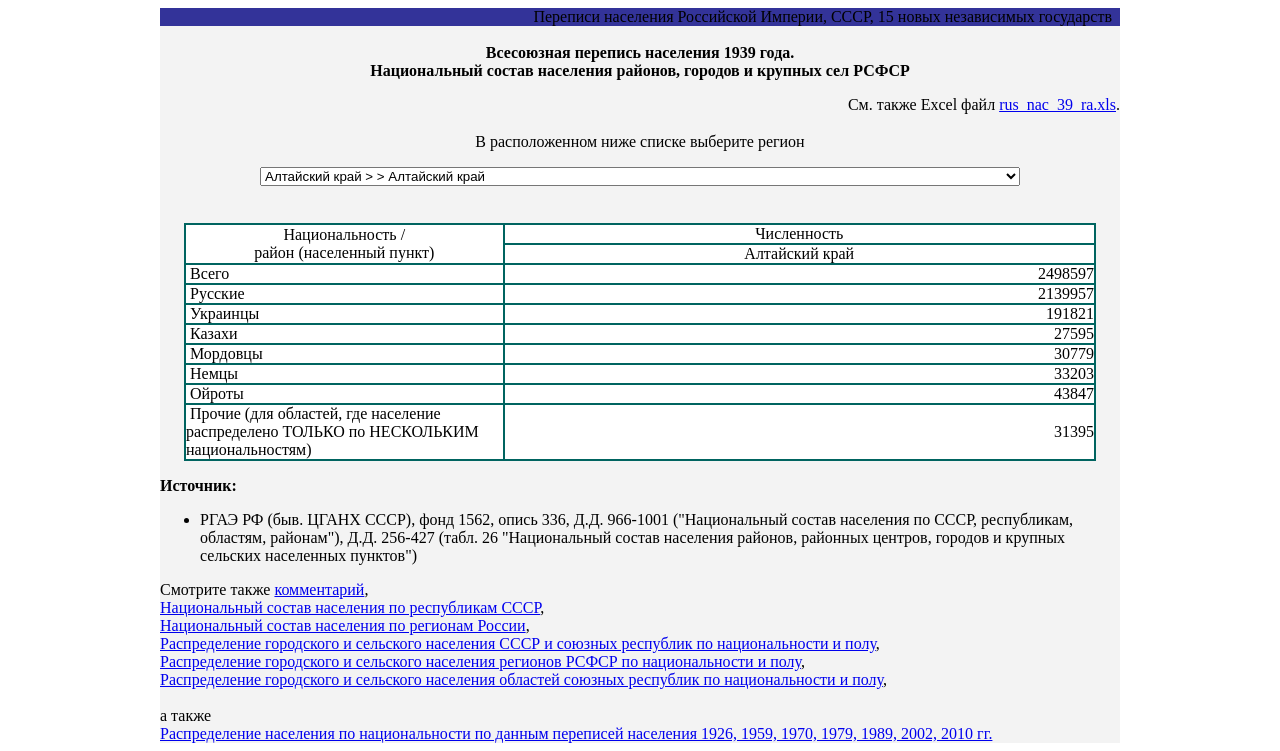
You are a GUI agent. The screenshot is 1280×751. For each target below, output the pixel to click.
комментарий (319, 589)
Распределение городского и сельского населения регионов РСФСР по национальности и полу (480, 661)
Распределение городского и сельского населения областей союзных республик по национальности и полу (521, 679)
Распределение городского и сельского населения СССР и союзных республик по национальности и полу (518, 643)
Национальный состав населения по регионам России (343, 625)
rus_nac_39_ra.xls (1057, 104)
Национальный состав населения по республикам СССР (350, 607)
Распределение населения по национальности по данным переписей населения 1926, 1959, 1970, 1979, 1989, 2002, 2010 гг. (576, 733)
